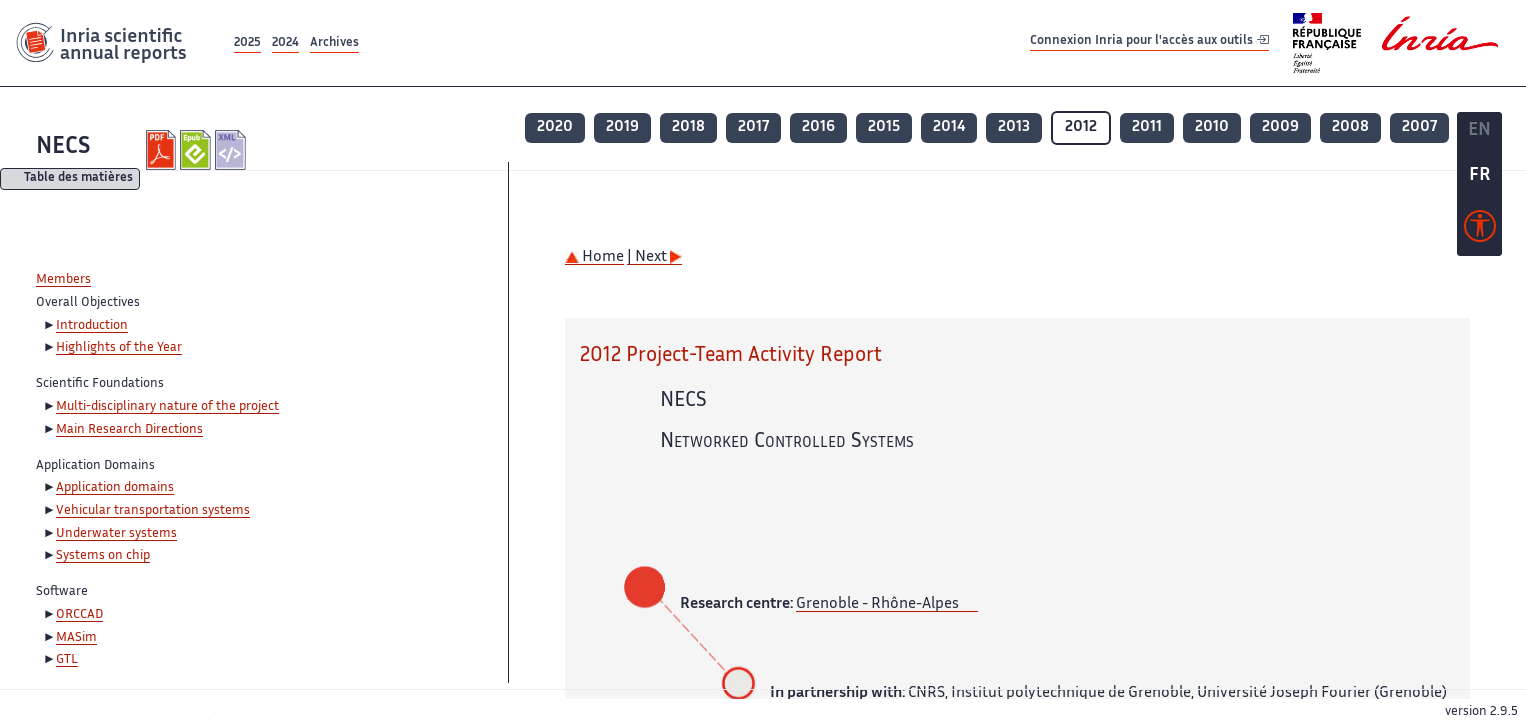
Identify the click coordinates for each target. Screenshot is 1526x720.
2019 (622, 127)
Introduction (92, 326)
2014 (949, 127)
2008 (1350, 127)
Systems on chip (103, 556)
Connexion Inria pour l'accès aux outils (1149, 42)
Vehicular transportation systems (153, 511)
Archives (334, 43)
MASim (76, 638)
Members (63, 280)
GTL (67, 660)
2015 (884, 127)
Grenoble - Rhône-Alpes (877, 604)
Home (594, 257)
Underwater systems (116, 534)
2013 (1014, 127)
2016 (818, 127)
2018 (688, 127)
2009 (1280, 127)
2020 (555, 127)
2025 (247, 43)
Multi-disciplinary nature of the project (167, 407)
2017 (753, 127)
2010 (1212, 127)
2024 (285, 43)
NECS (63, 147)
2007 (1419, 127)
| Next (654, 257)
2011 (1147, 127)
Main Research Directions (129, 430)
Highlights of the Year (119, 348)
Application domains (115, 488)
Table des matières (78, 179)
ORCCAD (79, 615)
